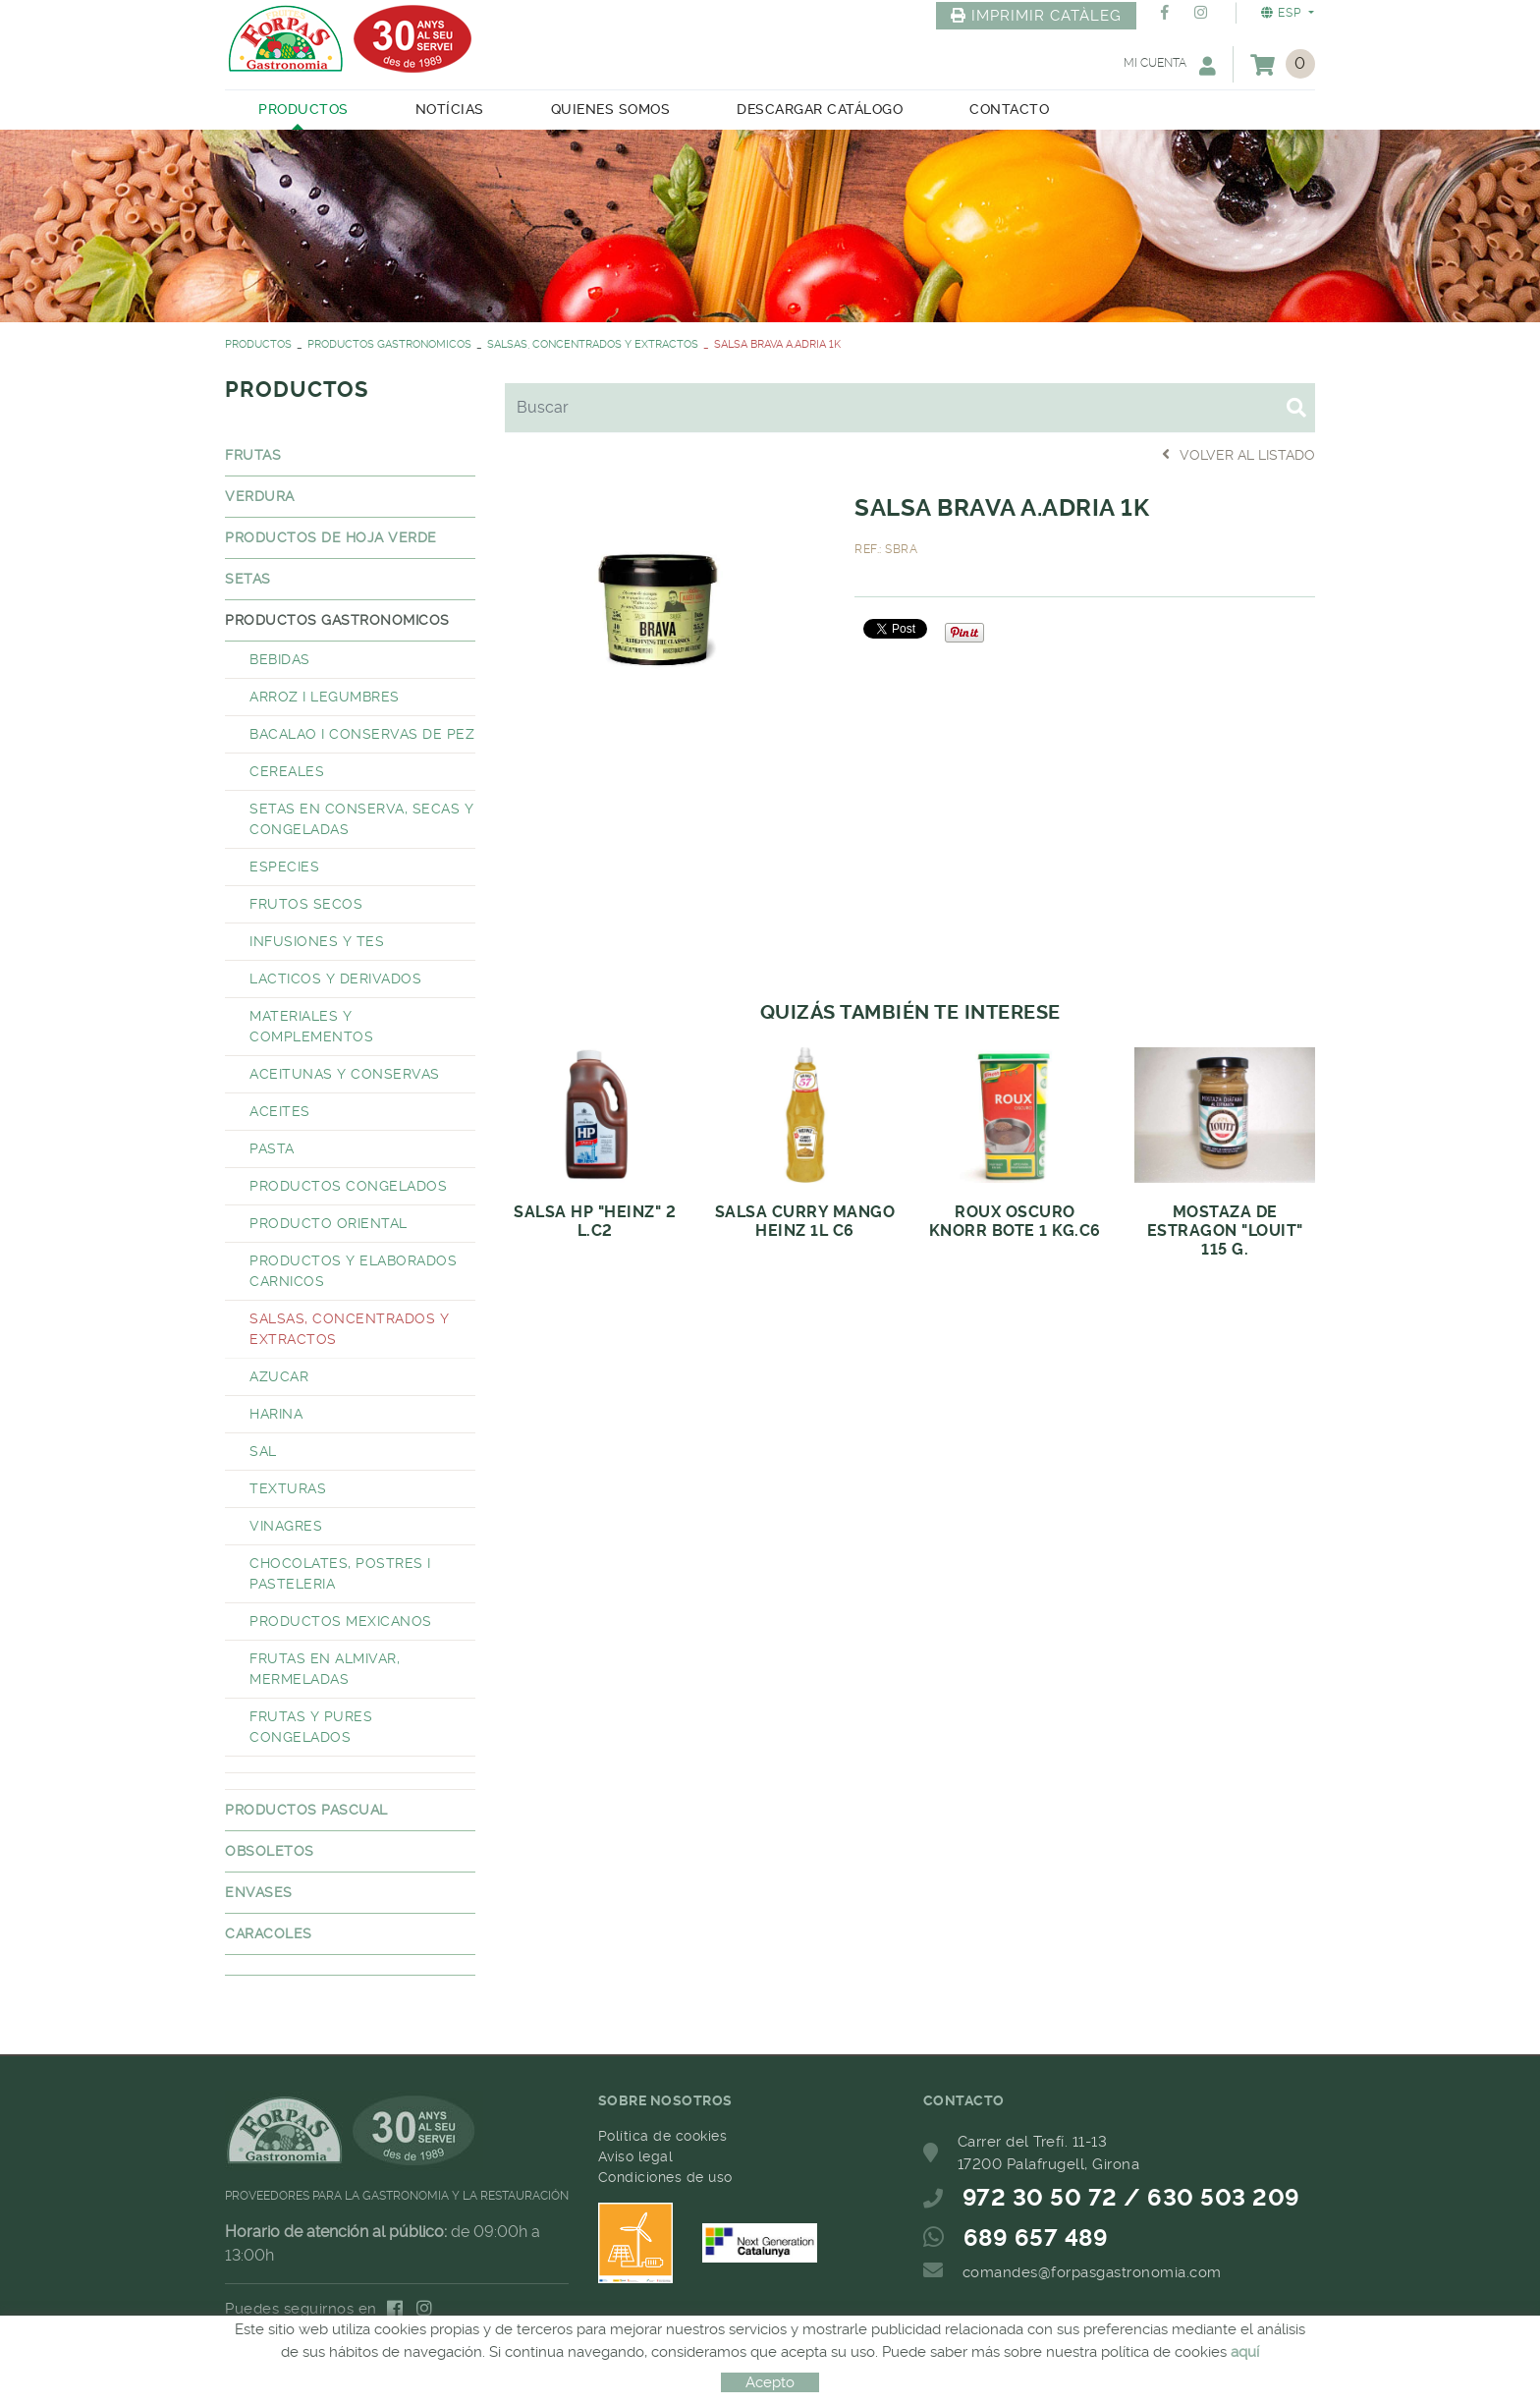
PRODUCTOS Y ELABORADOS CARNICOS (353, 1271)
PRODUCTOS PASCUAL (306, 1810)
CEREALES (286, 771)
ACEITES (279, 1111)
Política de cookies (663, 2136)
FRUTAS (253, 455)
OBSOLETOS (269, 1851)
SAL (263, 1451)
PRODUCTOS (258, 344)
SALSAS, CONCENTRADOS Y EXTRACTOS (592, 344)
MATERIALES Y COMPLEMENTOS (311, 1026)
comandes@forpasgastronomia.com (1092, 2272)
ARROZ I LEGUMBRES (324, 696)
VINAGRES (285, 1526)
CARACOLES (268, 1933)
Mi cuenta (1170, 65)
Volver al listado (1238, 454)
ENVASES (259, 1892)
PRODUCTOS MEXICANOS (340, 1621)
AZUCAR (278, 1376)
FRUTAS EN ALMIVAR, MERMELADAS (324, 1668)
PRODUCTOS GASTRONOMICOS (389, 344)
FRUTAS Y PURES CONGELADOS (310, 1726)
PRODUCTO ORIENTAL (328, 1223)
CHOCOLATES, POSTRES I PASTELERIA (340, 1573)
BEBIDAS (279, 659)
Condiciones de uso (665, 2177)
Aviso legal (636, 2156)
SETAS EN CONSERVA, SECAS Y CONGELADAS (361, 819)
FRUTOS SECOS (305, 904)
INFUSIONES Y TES (316, 941)
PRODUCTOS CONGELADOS (348, 1186)
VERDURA (260, 496)
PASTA (272, 1148)
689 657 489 (1036, 2238)
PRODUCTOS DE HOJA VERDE (331, 537)
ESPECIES (284, 866)
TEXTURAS (287, 1488)
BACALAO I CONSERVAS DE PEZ (361, 734)
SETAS (248, 579)
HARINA (275, 1414)
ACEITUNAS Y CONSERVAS (344, 1074)
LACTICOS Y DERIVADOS (335, 978)
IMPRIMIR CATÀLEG (1036, 16)
